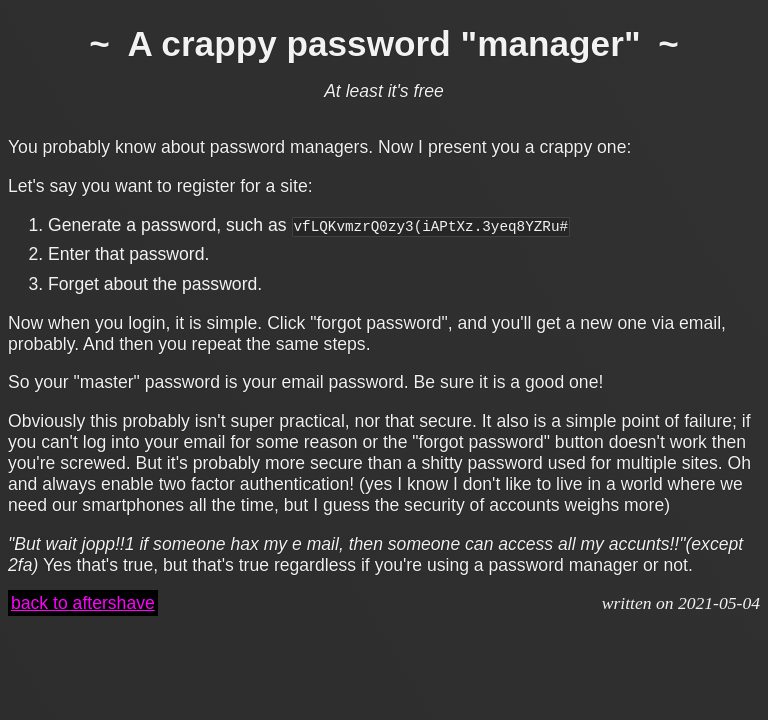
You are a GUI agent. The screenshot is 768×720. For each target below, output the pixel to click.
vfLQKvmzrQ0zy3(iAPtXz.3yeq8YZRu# (431, 225)
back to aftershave (83, 603)
